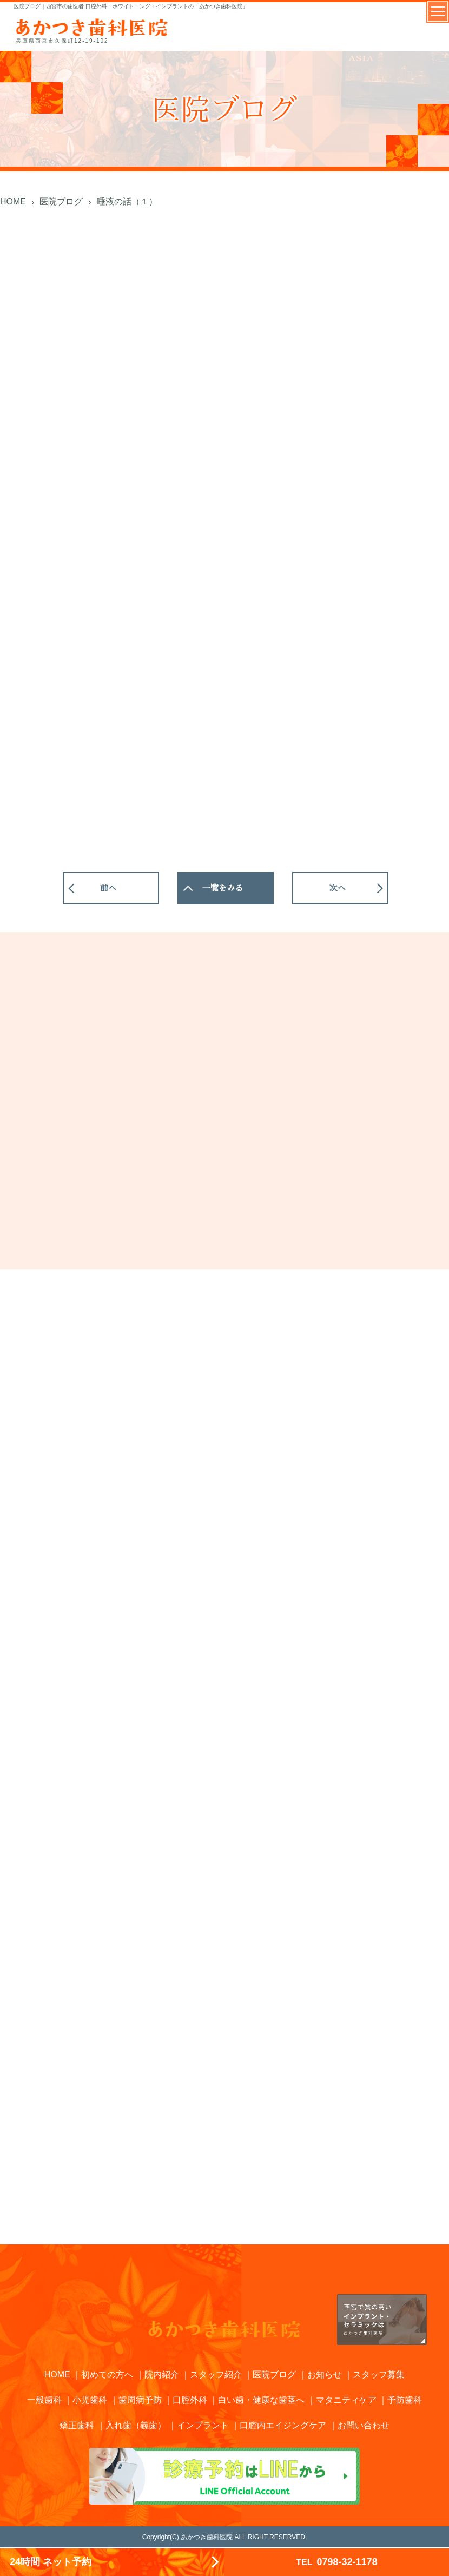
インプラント (203, 2425)
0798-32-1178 (336, 2562)
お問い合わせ (363, 2425)
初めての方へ (107, 2374)
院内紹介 (161, 2374)
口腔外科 (190, 2400)
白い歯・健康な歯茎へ (261, 2400)
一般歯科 (44, 2400)
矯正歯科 (77, 2425)
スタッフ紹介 (216, 2374)
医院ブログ (274, 2374)
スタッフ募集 (379, 2374)
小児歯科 (89, 2400)
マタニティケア (346, 2400)
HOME (57, 2374)
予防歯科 (404, 2400)
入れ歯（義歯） (135, 2425)
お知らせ (324, 2374)
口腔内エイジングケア (283, 2425)
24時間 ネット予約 (50, 2562)
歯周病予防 (140, 2400)
